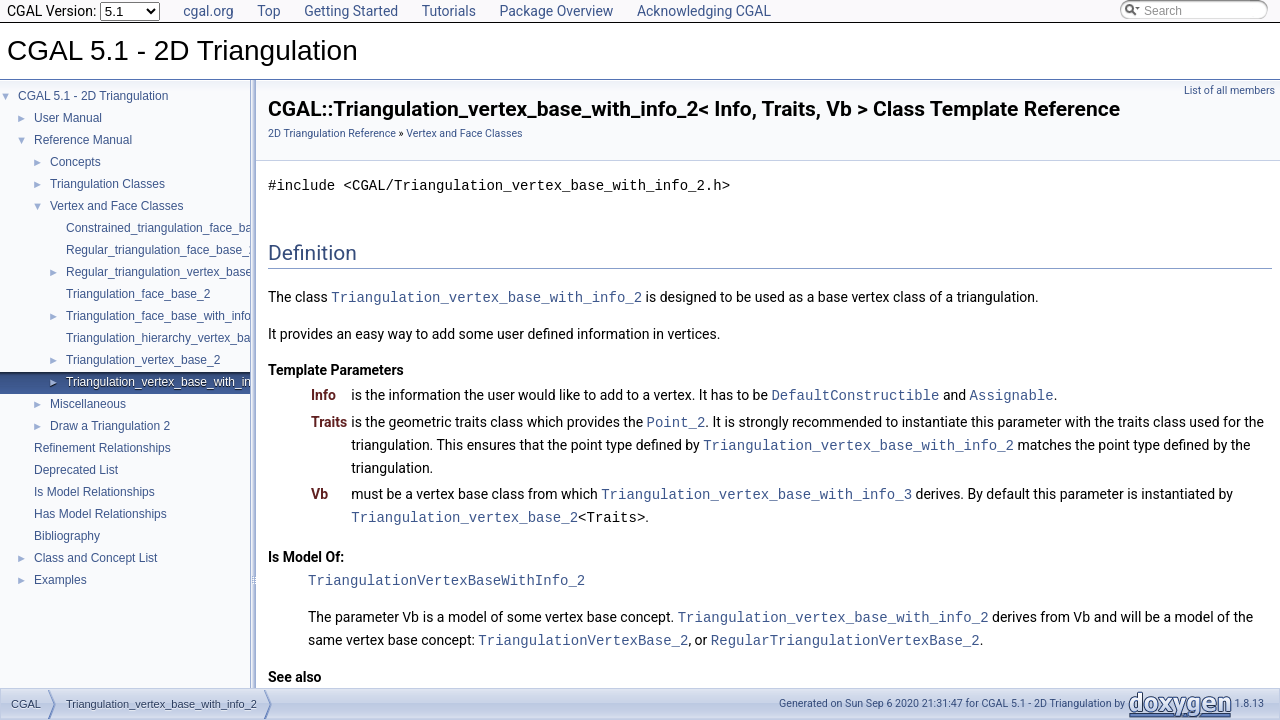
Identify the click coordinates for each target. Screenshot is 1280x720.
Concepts (75, 162)
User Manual (68, 118)
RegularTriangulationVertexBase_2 (845, 632)
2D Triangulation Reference (332, 133)
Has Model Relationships (100, 514)
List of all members (1229, 90)
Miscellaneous (88, 404)
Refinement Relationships (102, 448)
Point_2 (676, 419)
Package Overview (556, 11)
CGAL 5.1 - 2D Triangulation (93, 96)
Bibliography (67, 536)
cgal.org (208, 11)
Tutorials (449, 11)
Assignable (1012, 393)
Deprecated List (76, 470)
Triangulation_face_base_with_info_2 (165, 316)
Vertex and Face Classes (116, 206)
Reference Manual (83, 140)
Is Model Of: (306, 551)
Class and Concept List (95, 558)
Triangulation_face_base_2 (138, 294)
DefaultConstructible (855, 393)
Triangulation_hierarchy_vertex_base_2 (171, 338)
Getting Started (351, 11)
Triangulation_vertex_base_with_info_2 (170, 382)
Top (269, 11)
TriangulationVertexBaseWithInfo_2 (446, 574)
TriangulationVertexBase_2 (583, 632)
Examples (60, 580)
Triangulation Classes (107, 184)
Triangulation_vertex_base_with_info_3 (756, 489)
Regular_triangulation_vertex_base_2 (165, 272)
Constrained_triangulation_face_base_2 (172, 228)
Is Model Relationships (94, 492)
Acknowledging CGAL (704, 11)
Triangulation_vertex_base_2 (143, 360)
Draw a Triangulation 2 (110, 426)
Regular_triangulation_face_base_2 (160, 250)
